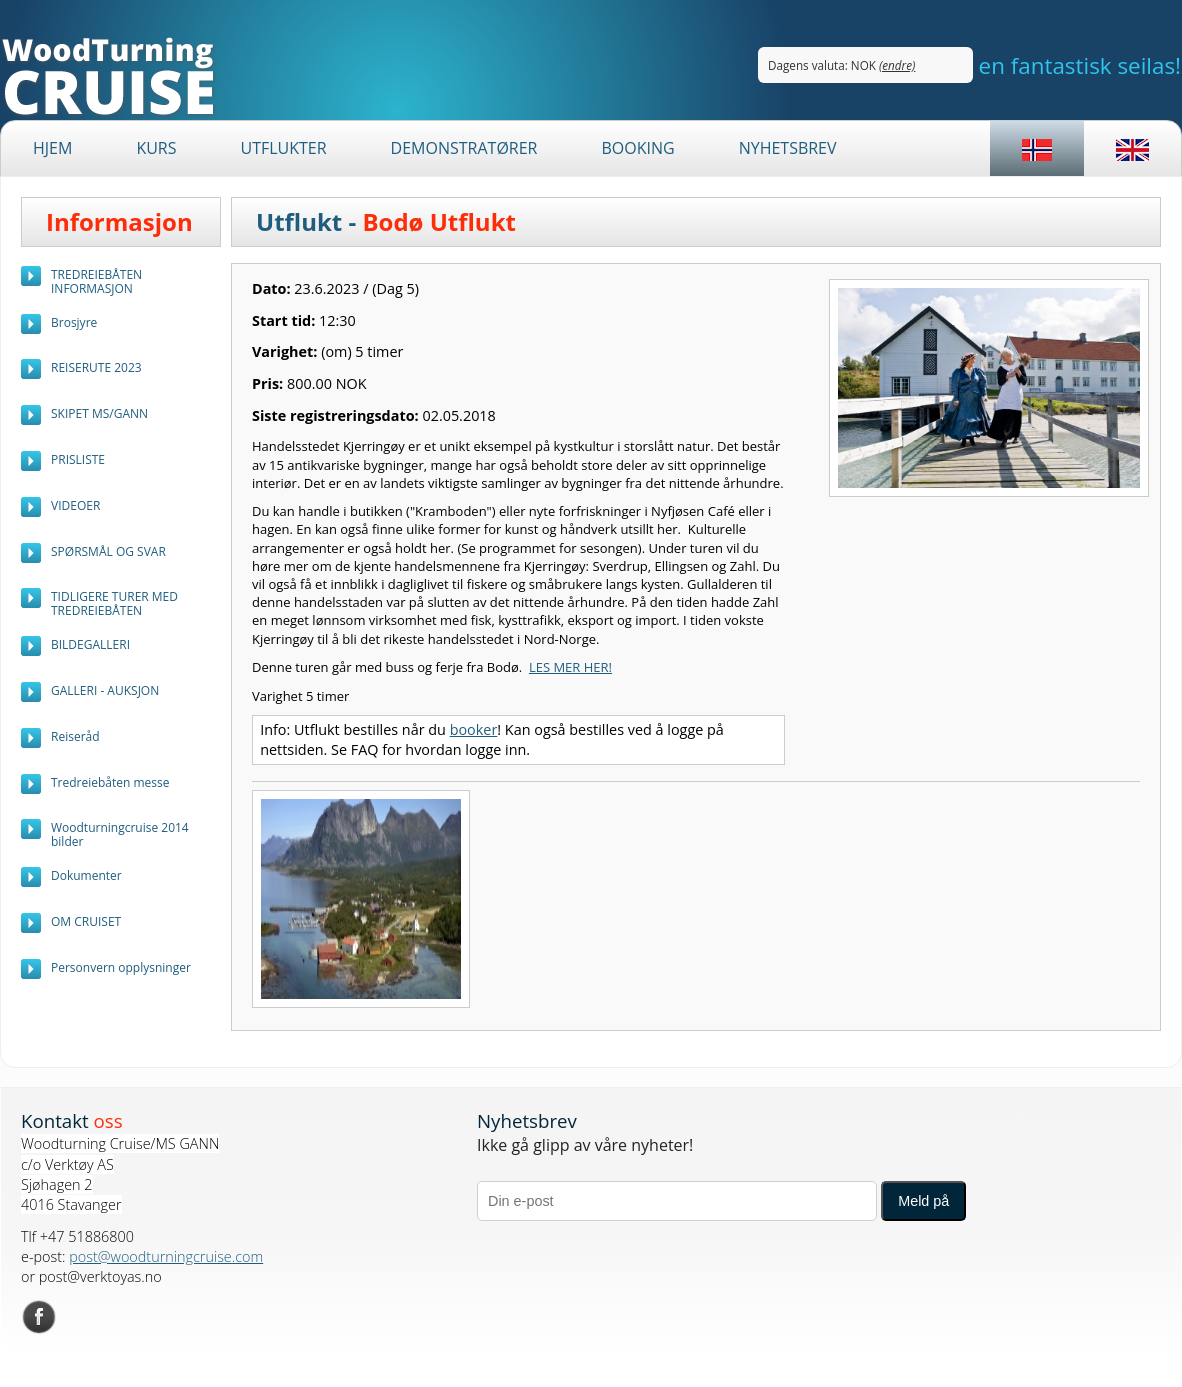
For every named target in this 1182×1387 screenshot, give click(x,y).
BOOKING (637, 148)
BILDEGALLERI (90, 644)
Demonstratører (464, 148)
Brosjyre (74, 322)
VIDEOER (75, 505)
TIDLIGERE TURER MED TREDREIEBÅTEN (114, 603)
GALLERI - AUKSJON (105, 690)
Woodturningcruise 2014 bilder (120, 834)
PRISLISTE (78, 459)
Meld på (923, 1201)
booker (474, 729)
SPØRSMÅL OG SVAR (108, 551)
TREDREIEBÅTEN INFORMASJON (96, 281)
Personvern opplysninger (121, 967)
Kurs (156, 148)
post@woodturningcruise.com (166, 1256)
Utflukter (283, 148)
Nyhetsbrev (788, 148)
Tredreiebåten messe (110, 782)
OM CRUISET (86, 921)
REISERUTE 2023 (96, 367)
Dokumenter (86, 875)
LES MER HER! (570, 667)
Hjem (52, 148)
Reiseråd (75, 736)
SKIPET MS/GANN (99, 413)
